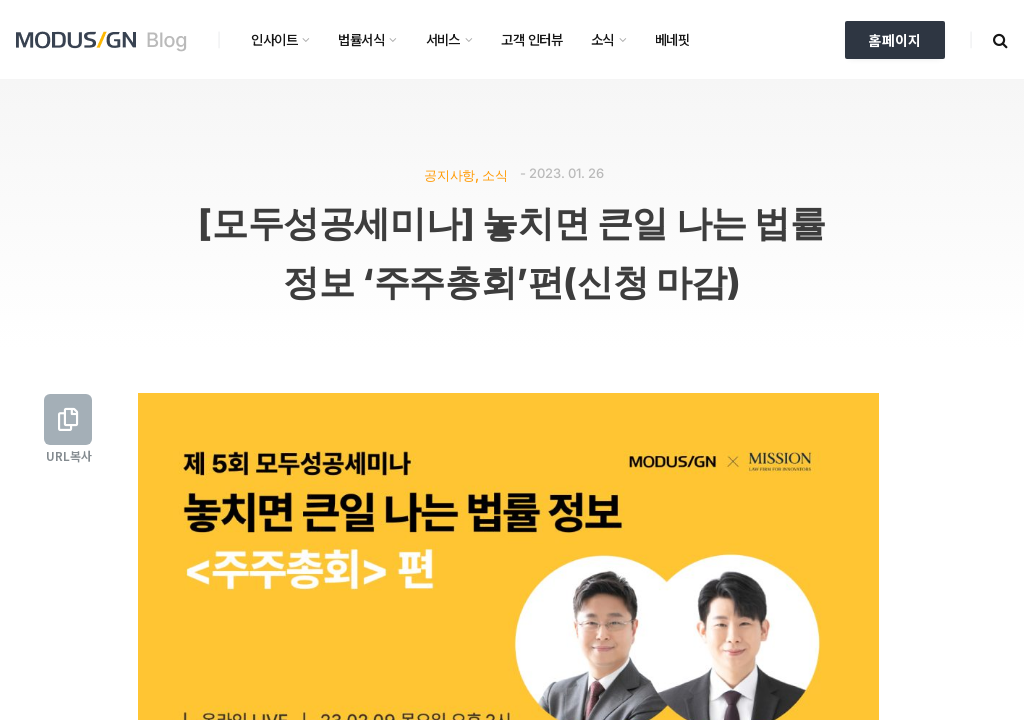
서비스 (443, 39)
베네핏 (672, 39)
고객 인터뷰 (531, 39)
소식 (602, 39)
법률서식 (361, 39)
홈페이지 (895, 40)
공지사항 (448, 174)
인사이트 (274, 39)
